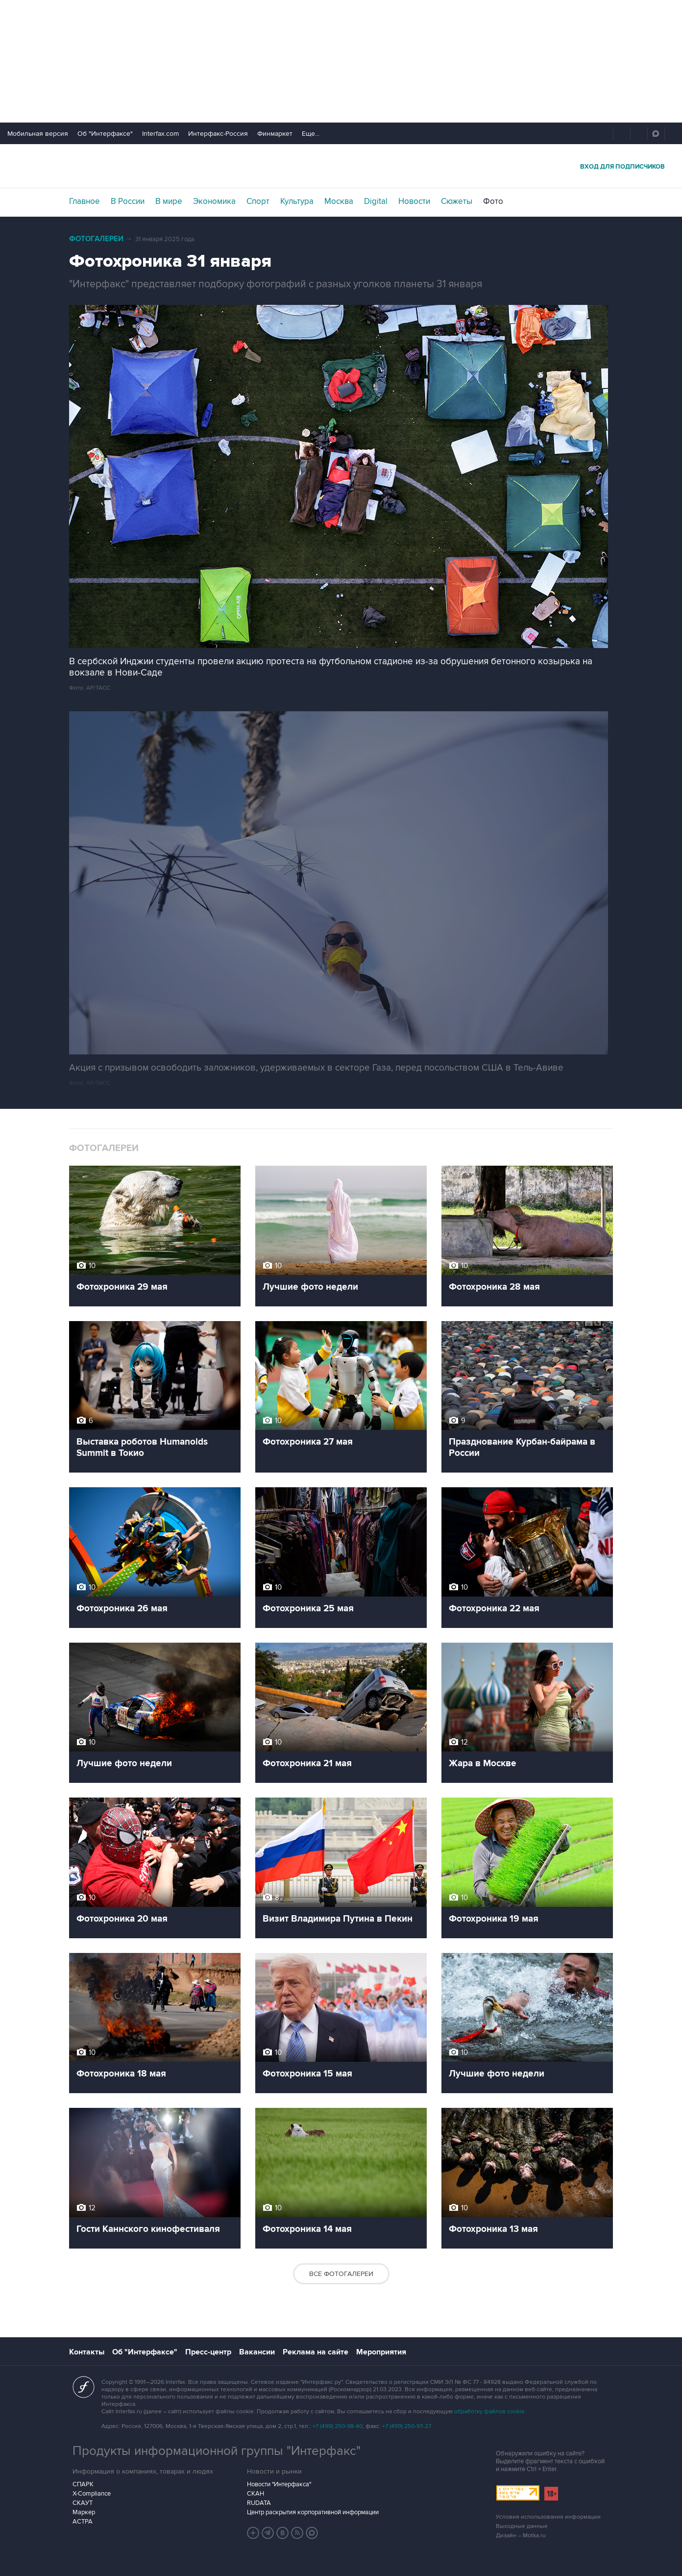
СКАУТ (83, 2503)
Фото (493, 201)
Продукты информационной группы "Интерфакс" (217, 2451)
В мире (168, 201)
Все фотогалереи (341, 2274)
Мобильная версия (37, 133)
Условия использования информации (548, 2517)
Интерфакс (341, 165)
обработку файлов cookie (489, 2411)
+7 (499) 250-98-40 (338, 2426)
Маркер (84, 2512)
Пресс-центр (208, 2352)
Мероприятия (381, 2352)
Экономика (214, 201)
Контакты (86, 2352)
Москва (338, 201)
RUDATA (259, 2503)
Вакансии (257, 2352)
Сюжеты (456, 201)
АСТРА (83, 2522)
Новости (414, 201)
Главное (84, 201)
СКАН (255, 2494)
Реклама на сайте (315, 2352)
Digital (376, 201)
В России (128, 201)
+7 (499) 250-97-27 (406, 2426)
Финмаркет (274, 133)
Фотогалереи (96, 239)
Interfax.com (160, 133)
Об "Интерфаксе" (105, 133)
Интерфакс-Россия (218, 133)
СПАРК (83, 2484)
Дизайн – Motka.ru (521, 2535)
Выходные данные (522, 2526)
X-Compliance (92, 2494)
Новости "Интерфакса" (279, 2484)
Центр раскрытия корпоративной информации (313, 2512)
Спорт (257, 201)
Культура (297, 201)
